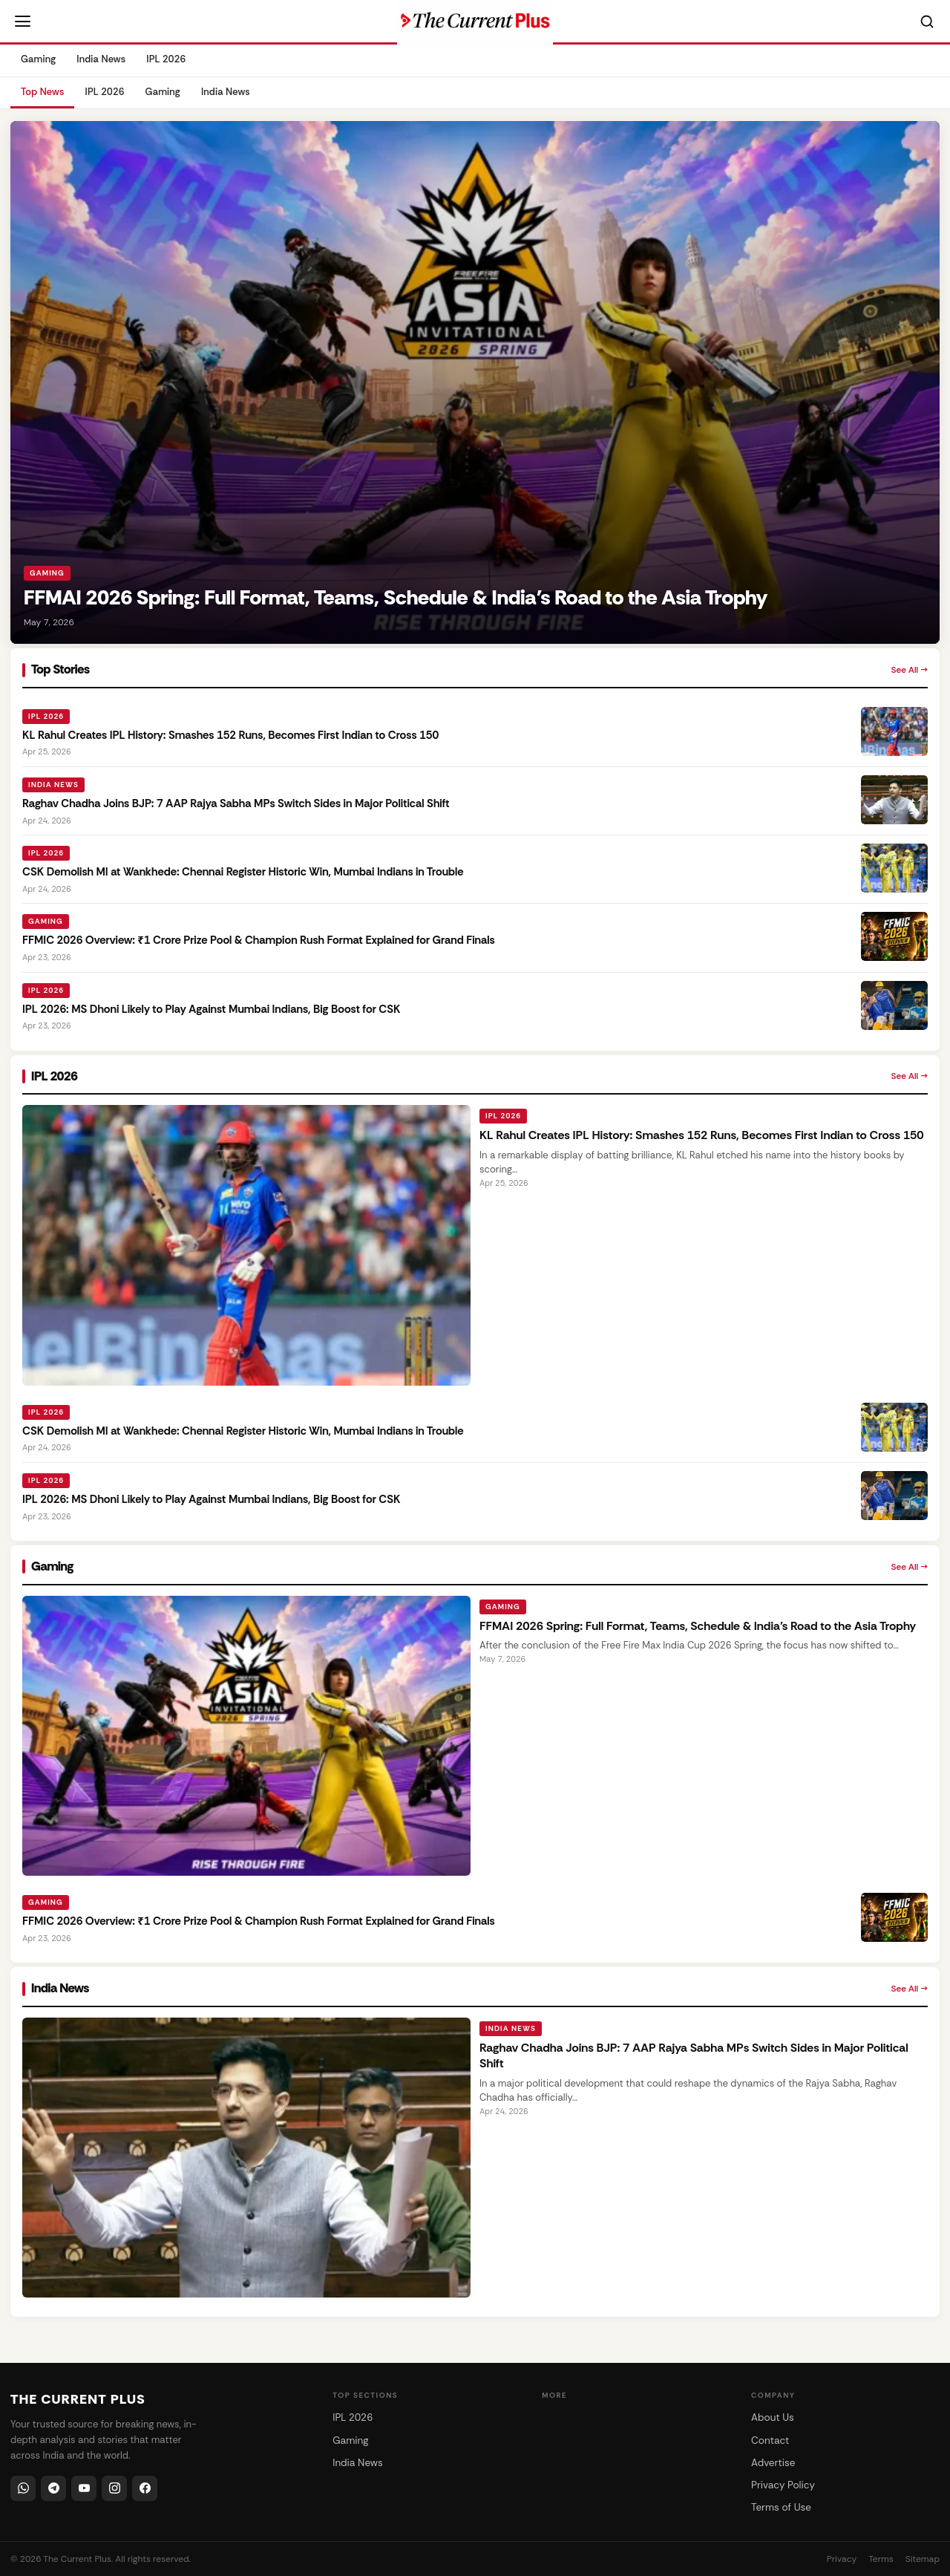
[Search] (927, 21)
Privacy (841, 2559)
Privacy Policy (783, 2485)
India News (100, 59)
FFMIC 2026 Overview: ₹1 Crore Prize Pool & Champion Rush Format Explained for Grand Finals (258, 940)
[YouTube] (83, 2488)
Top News (42, 91)
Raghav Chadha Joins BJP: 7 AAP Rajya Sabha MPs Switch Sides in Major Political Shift (236, 803)
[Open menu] (22, 21)
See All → (909, 670)
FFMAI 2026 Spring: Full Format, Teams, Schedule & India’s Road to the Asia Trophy (697, 1626)
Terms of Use (781, 2507)
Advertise (773, 2462)
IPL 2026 (166, 59)
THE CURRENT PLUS (77, 2399)
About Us (772, 2417)
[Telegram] (53, 2488)
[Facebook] (144, 2488)
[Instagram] (114, 2488)
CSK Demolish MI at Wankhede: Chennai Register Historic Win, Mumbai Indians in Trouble (242, 871)
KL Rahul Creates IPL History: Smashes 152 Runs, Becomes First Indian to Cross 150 (230, 735)
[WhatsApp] (23, 2488)
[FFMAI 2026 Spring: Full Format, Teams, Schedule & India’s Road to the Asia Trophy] (475, 382)
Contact (770, 2440)
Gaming (38, 59)
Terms (881, 2559)
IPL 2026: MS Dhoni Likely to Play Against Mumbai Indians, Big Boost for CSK (211, 1009)
